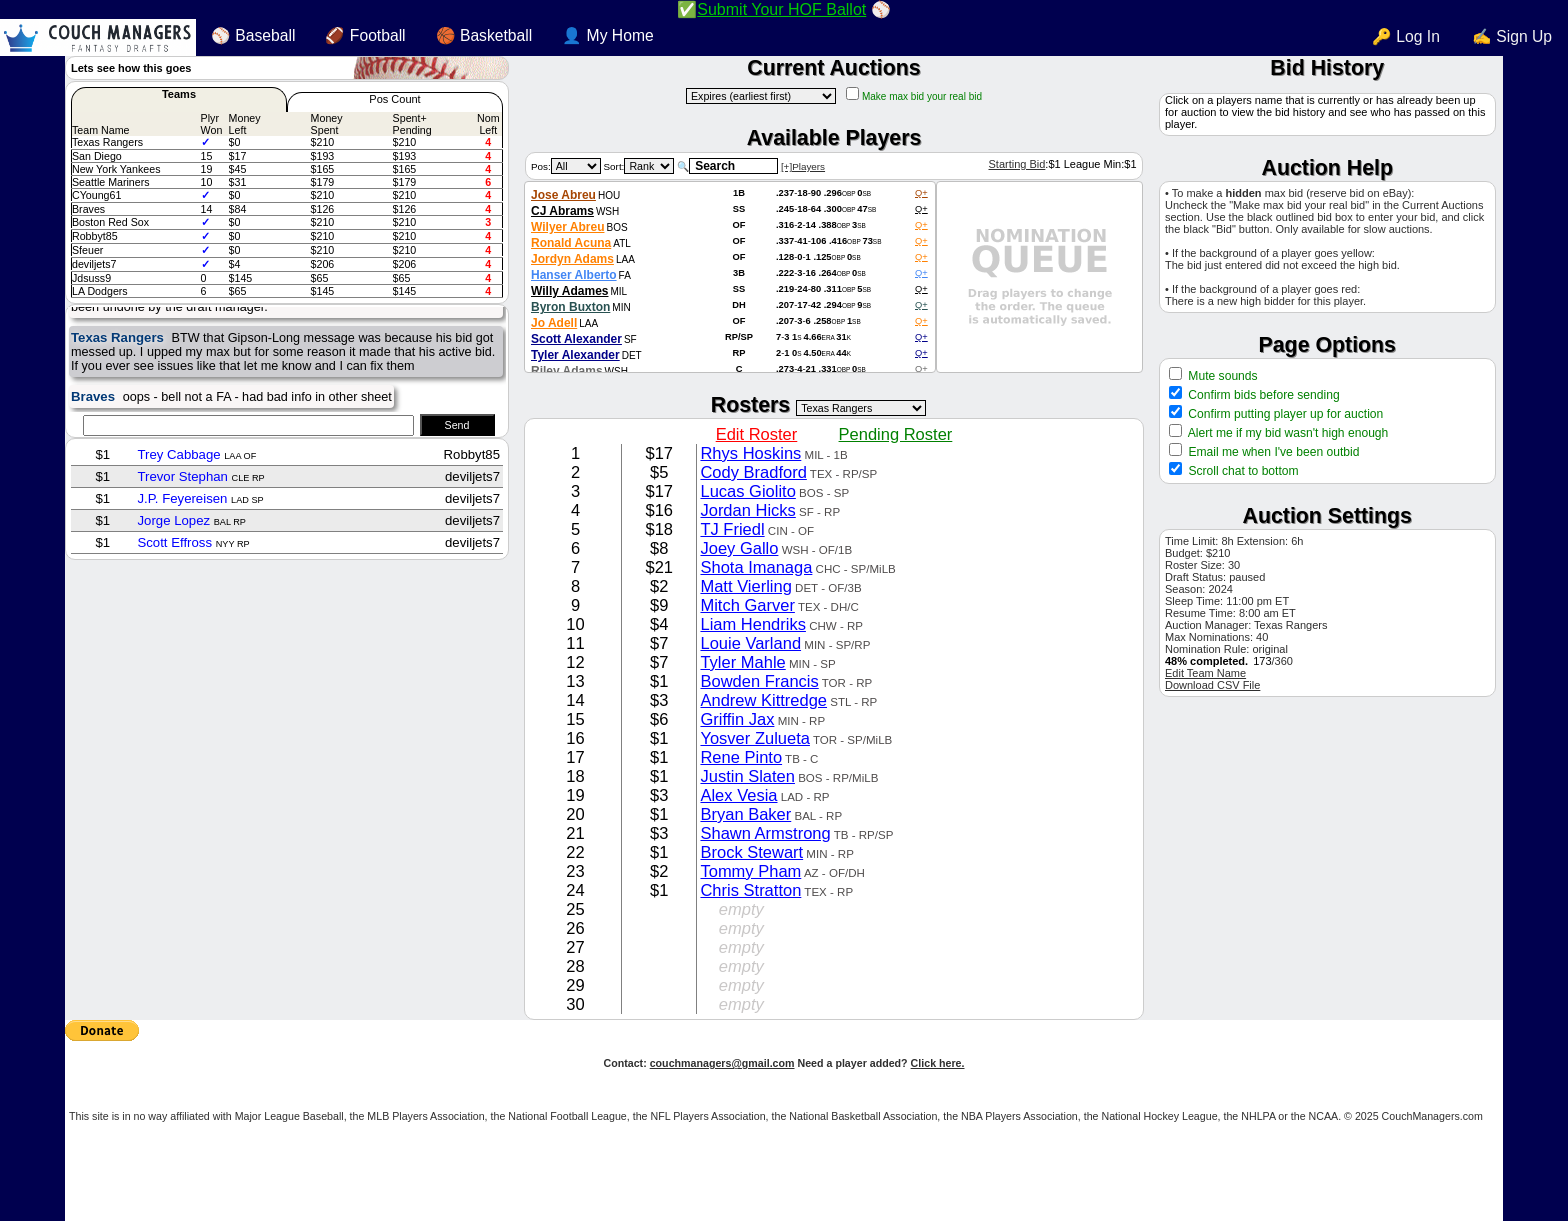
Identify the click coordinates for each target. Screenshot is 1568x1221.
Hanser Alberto (574, 275)
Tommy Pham (750, 871)
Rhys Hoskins (750, 453)
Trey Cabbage (178, 454)
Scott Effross (174, 542)
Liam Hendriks (752, 624)
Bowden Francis (759, 681)
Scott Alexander (576, 339)
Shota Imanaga (756, 567)
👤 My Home (607, 35)
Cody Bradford (753, 472)
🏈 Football (365, 35)
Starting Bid (1016, 164)
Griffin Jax (737, 719)
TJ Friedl (732, 529)
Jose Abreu (563, 195)
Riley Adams (567, 371)
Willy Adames (569, 291)
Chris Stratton (750, 890)
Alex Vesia (738, 795)
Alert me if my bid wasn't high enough (1286, 433)
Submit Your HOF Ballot (781, 9)
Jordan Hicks (747, 510)
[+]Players (803, 166)
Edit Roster (757, 434)
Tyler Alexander (575, 355)
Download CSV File (1212, 685)
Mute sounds (1221, 376)
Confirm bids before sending (1262, 395)
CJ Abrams (562, 211)
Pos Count (394, 99)
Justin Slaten (747, 776)
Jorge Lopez (173, 520)
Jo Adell (554, 323)
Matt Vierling (745, 586)
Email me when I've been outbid (1273, 452)
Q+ (921, 193)
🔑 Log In (1406, 36)
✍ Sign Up (1512, 36)
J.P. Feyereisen (182, 498)
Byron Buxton (570, 307)
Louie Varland (750, 643)
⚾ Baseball (253, 35)
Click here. (938, 1063)
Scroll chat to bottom (1243, 471)
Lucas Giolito (747, 491)
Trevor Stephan (182, 476)
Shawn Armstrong (765, 833)
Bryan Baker (745, 814)
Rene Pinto (741, 757)
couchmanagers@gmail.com (722, 1063)
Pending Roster (896, 434)
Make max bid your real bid (922, 96)
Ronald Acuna (571, 243)
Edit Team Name (1205, 673)
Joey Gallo (739, 548)
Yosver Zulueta (754, 738)
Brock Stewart (751, 852)
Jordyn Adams (572, 259)
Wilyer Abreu (567, 227)
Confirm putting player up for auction (1284, 414)
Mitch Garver (747, 605)
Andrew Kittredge (763, 700)
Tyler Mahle (742, 662)
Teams (179, 94)
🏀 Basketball (484, 35)
